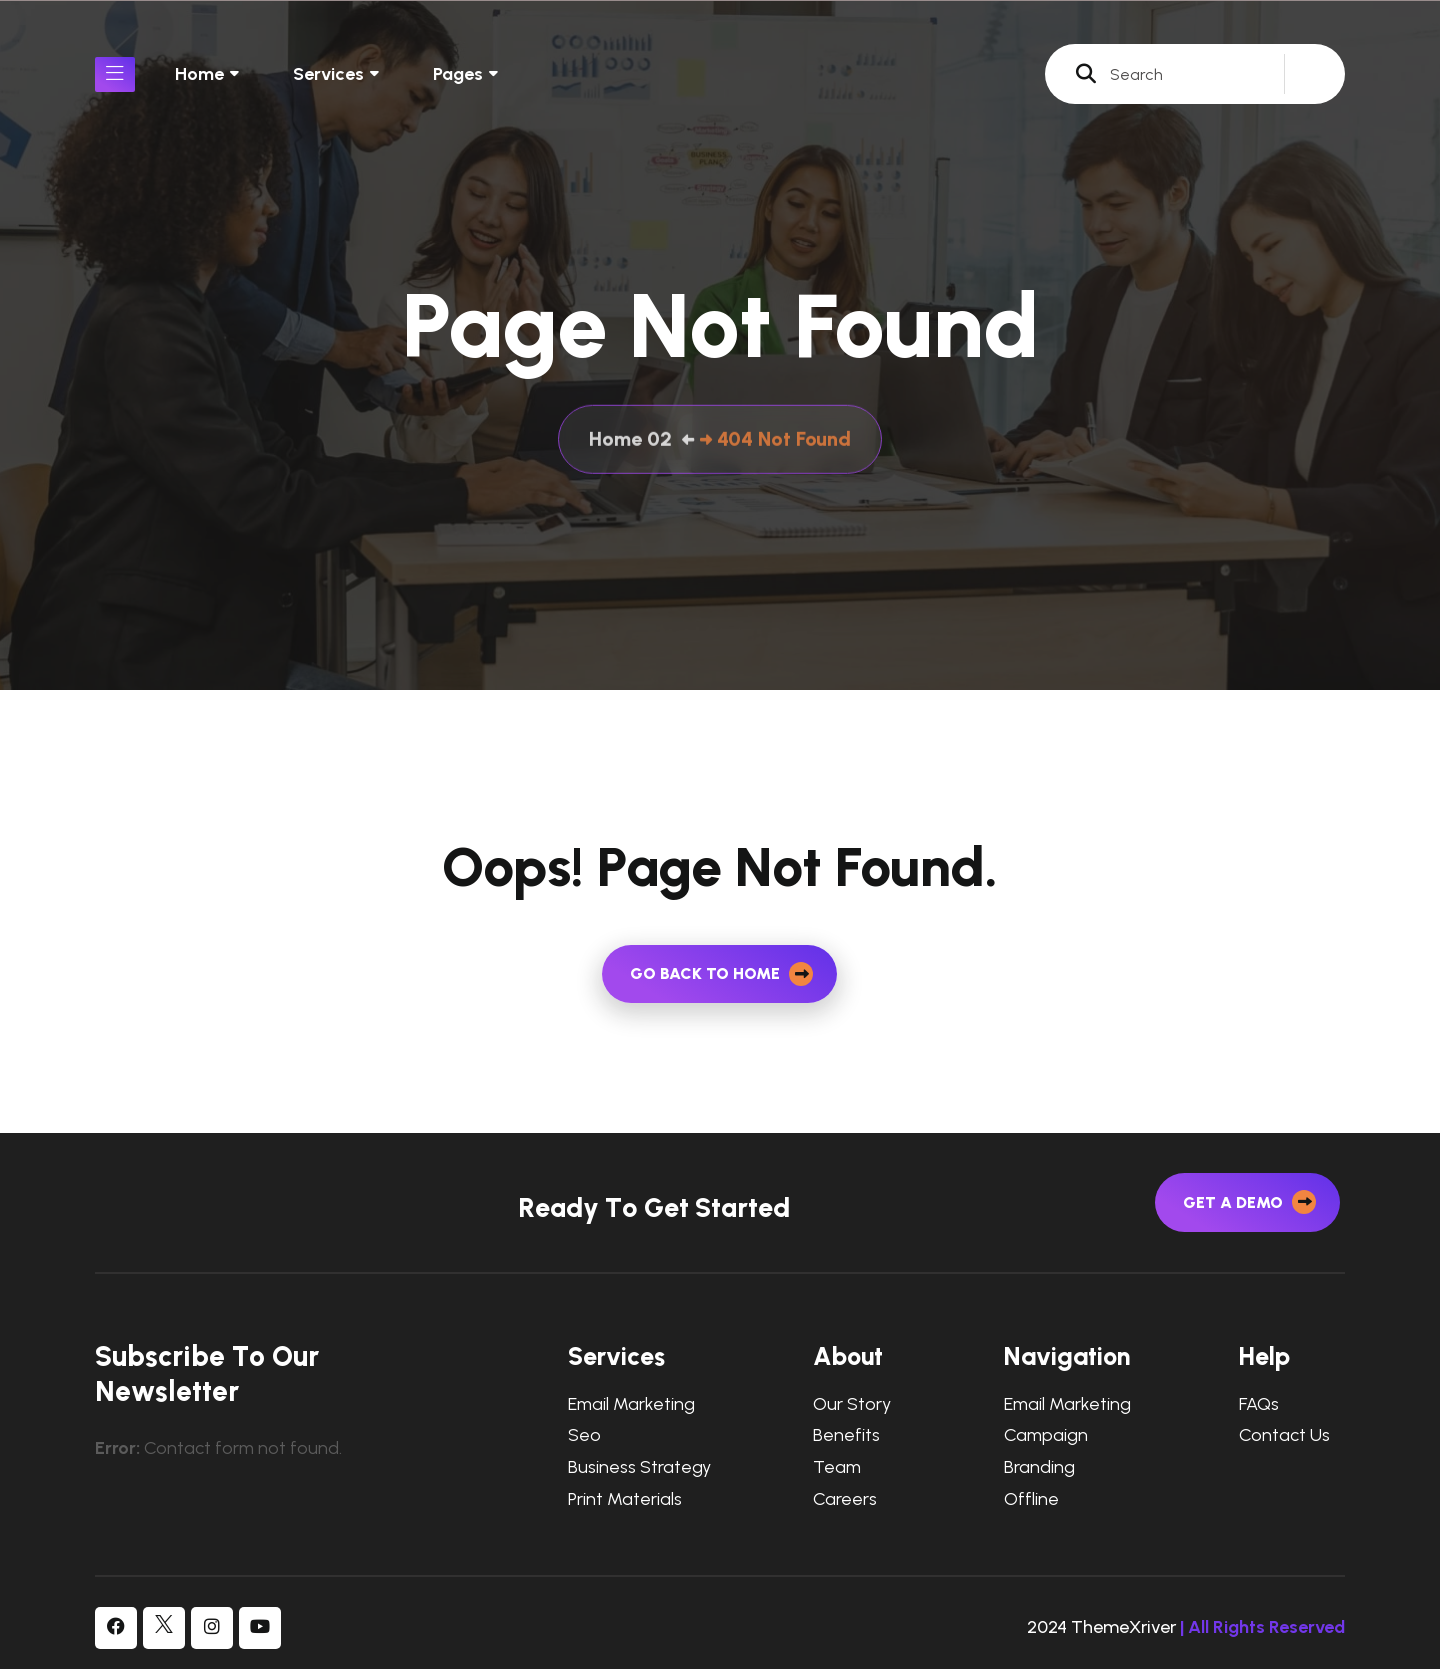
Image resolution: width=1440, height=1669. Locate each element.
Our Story (852, 1404)
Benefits (846, 1435)
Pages (458, 74)
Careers (845, 1499)
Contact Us (1284, 1435)
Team (837, 1467)
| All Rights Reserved (1262, 1627)
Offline (1031, 1499)
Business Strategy (639, 1467)
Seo (584, 1435)
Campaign (1046, 1435)
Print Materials (625, 1499)
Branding (1039, 1467)
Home (199, 74)
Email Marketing (631, 1404)
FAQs (1259, 1404)
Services (328, 74)
